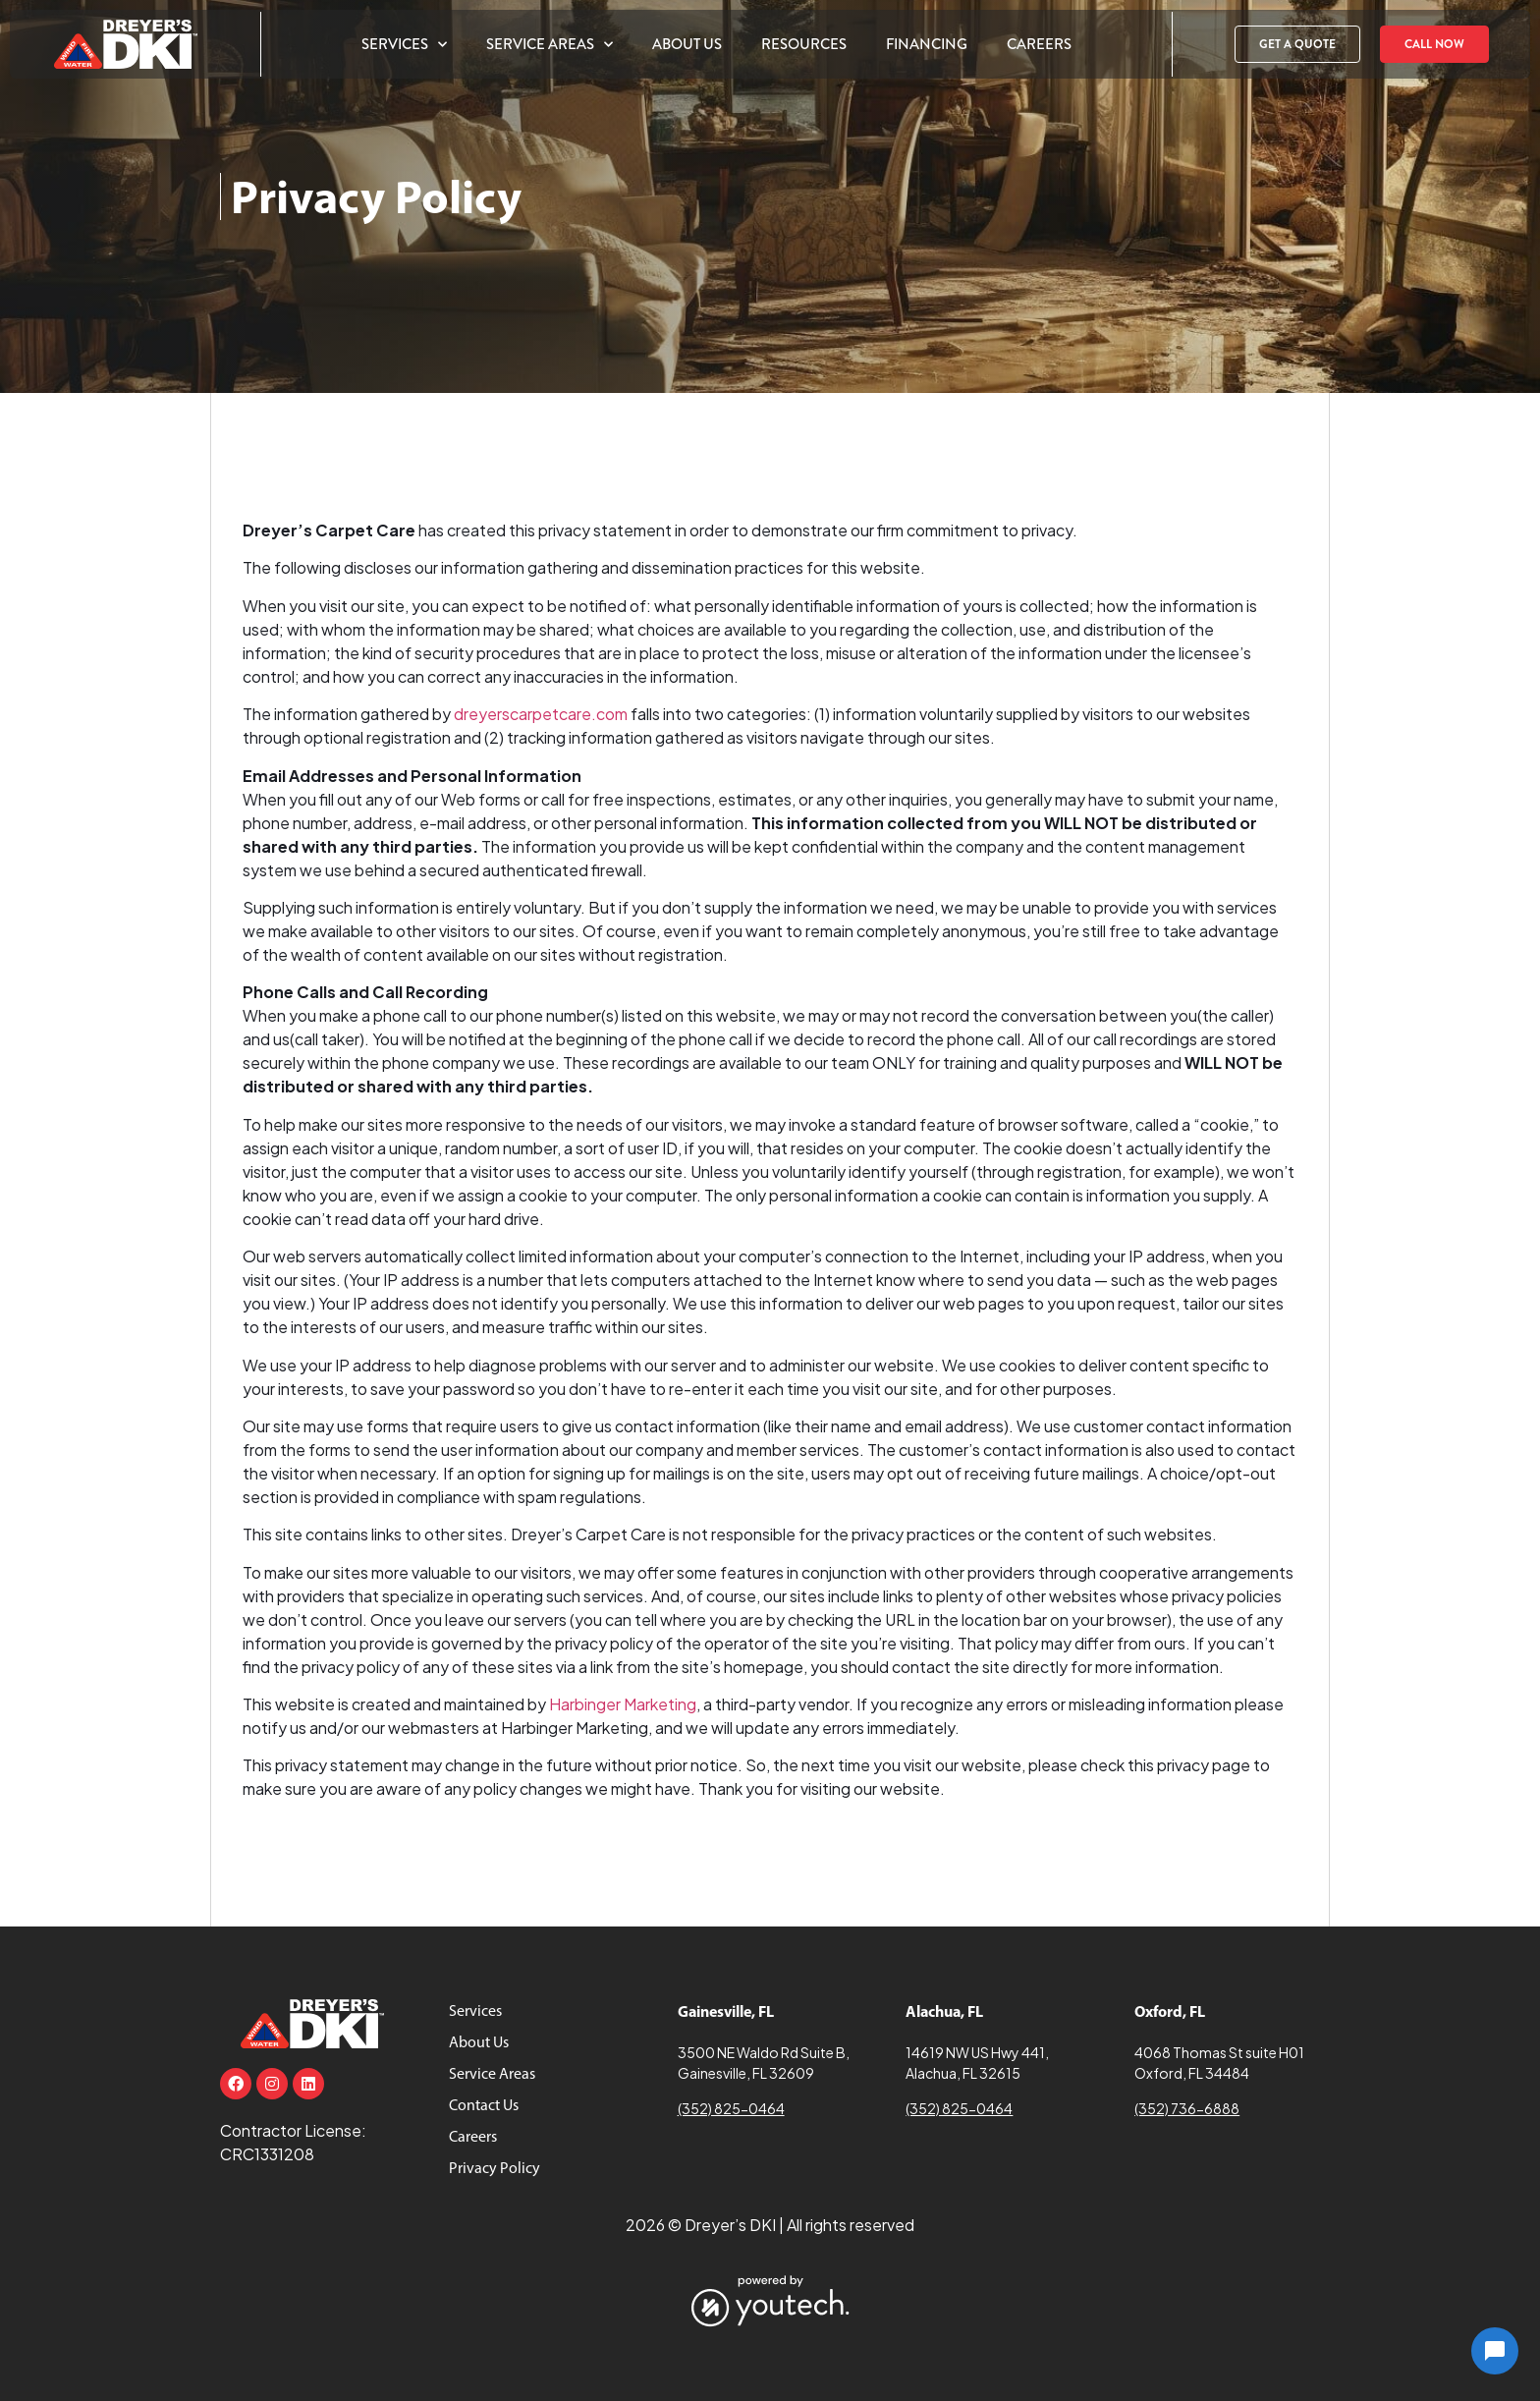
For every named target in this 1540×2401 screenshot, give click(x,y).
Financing (926, 44)
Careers (1039, 44)
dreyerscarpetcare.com (541, 713)
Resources (804, 44)
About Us (687, 44)
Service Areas (549, 44)
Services (404, 44)
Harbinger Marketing (622, 1704)
